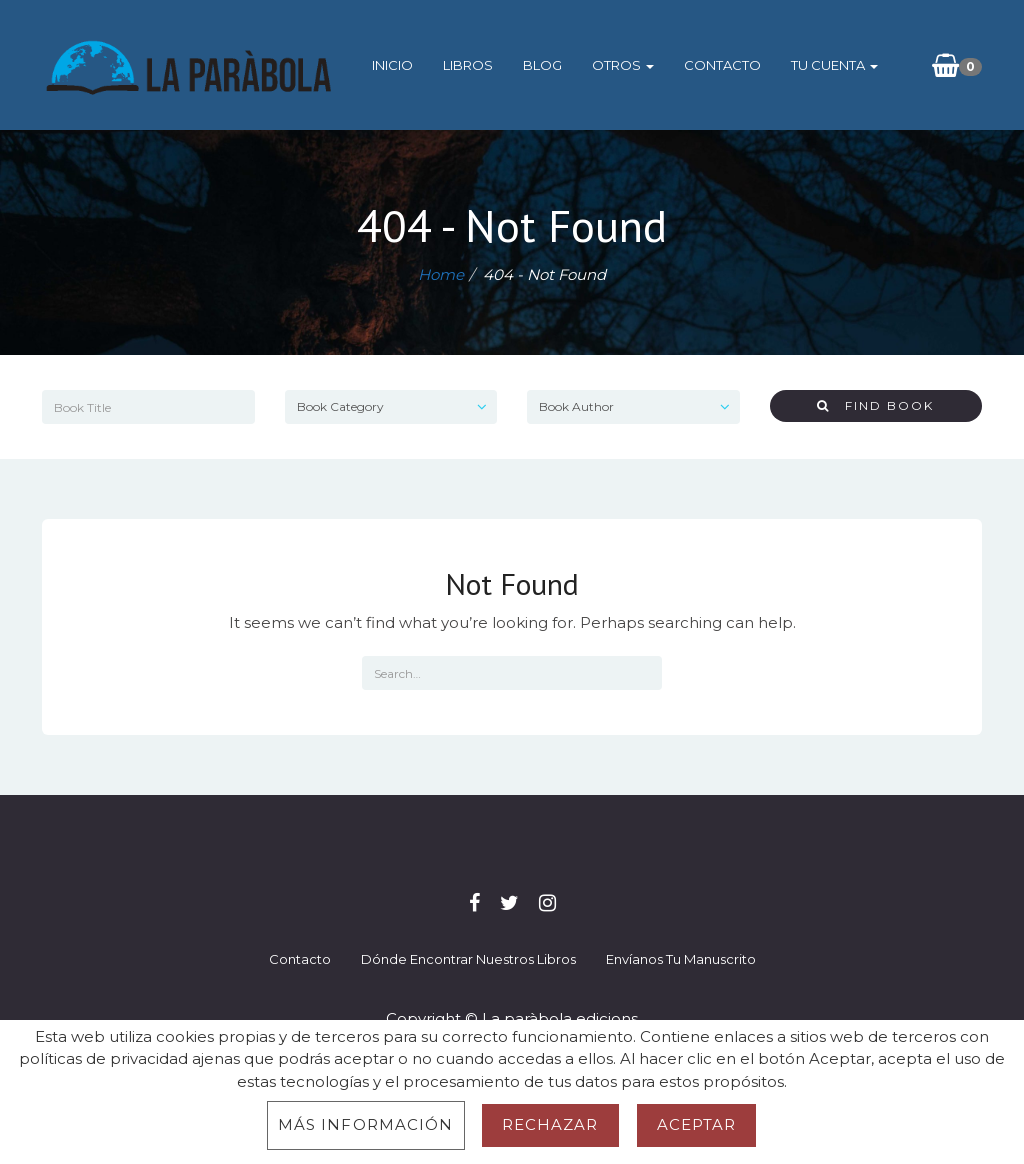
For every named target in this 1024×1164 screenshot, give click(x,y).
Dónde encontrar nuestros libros (468, 959)
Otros (623, 65)
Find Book (875, 405)
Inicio (392, 65)
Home (441, 274)
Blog (542, 65)
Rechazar (550, 1124)
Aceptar (697, 1124)
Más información (366, 1124)
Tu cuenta (834, 65)
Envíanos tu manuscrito (681, 959)
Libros (468, 65)
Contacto (722, 65)
